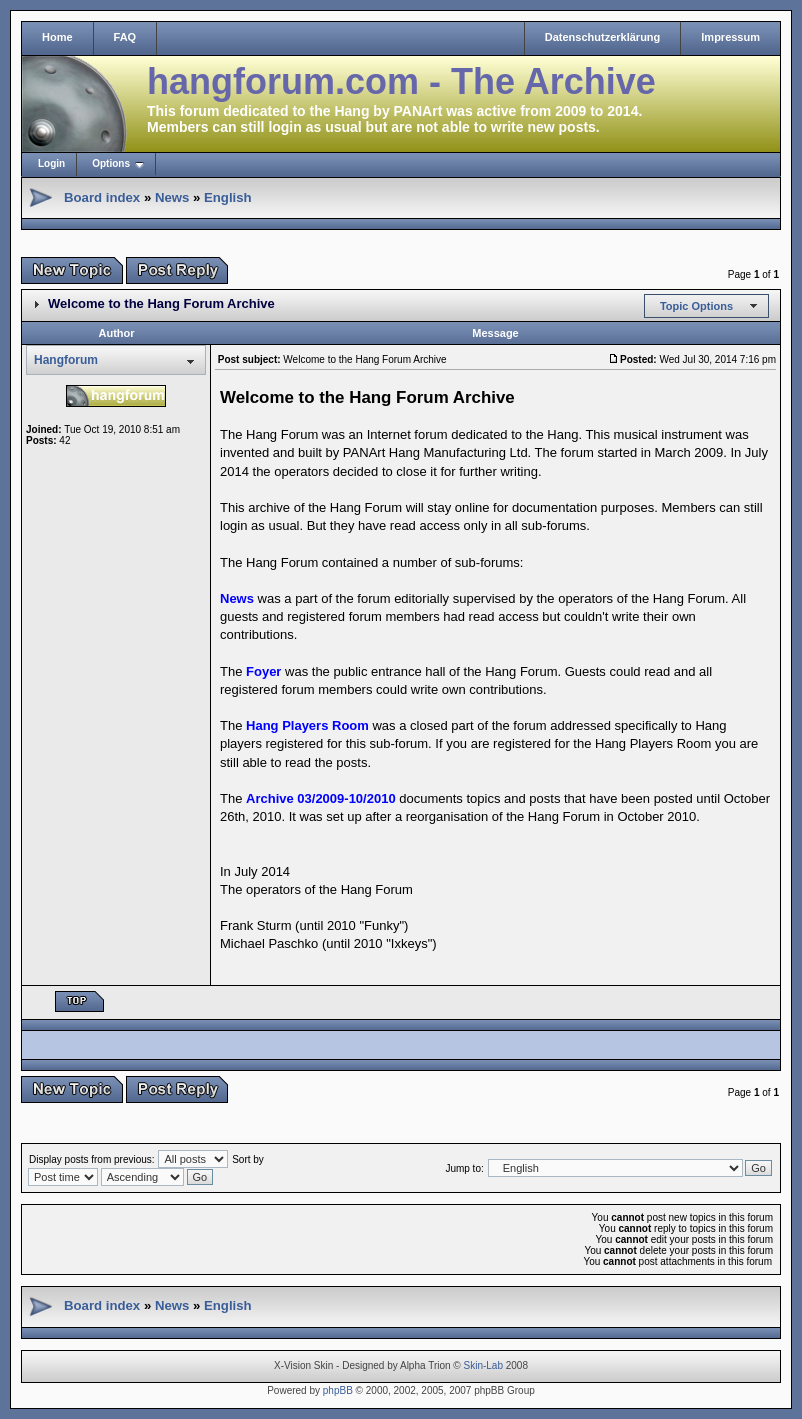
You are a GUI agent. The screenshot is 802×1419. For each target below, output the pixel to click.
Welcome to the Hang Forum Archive (161, 303)
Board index (102, 197)
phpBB (338, 1390)
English (228, 197)
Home (57, 37)
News (172, 197)
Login (51, 163)
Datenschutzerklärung (603, 37)
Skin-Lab (483, 1365)
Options (111, 163)
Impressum (730, 37)
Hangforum (66, 360)
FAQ (125, 37)
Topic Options (696, 306)
